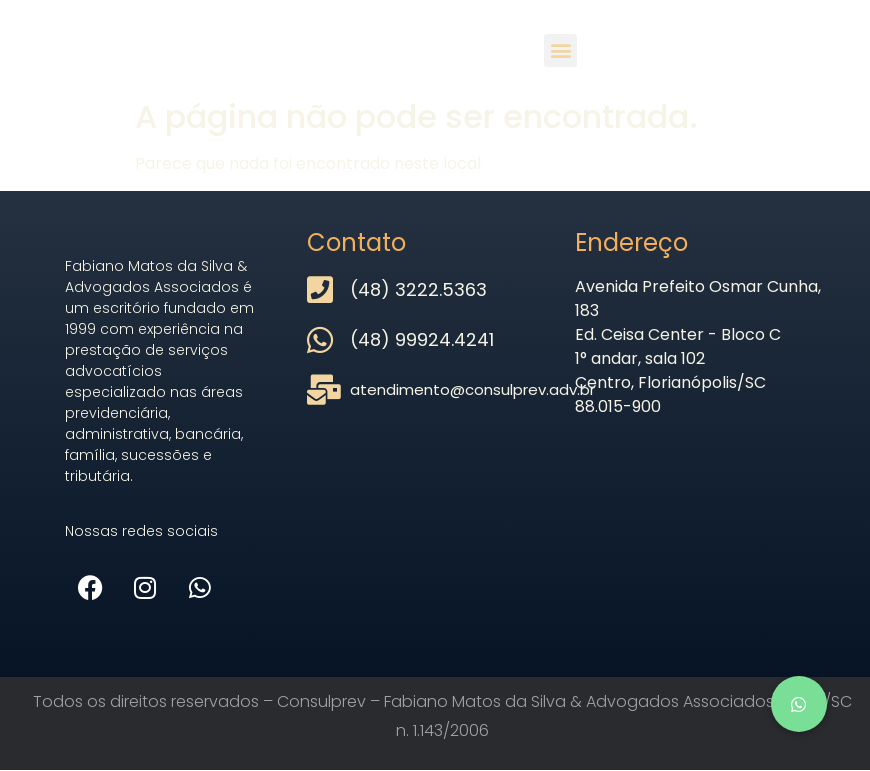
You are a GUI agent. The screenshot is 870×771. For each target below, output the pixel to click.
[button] (560, 50)
